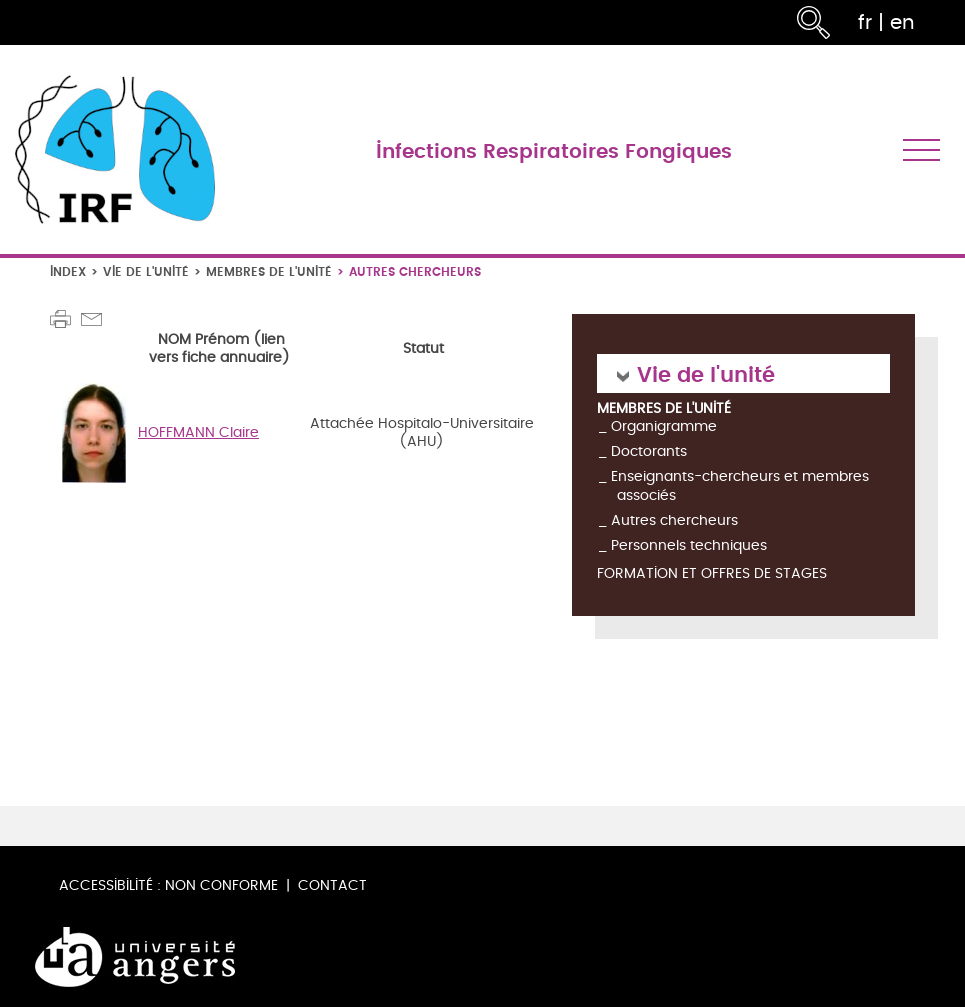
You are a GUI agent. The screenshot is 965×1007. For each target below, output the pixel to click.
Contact (332, 885)
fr (865, 22)
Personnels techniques (689, 545)
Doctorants (649, 451)
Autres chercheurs (674, 520)
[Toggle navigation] (921, 149)
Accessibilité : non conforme (168, 885)
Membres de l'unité (269, 271)
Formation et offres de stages (712, 574)
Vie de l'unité (146, 271)
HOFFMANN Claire (198, 432)
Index (68, 271)
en (902, 22)
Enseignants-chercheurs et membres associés (740, 485)
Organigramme (664, 426)
